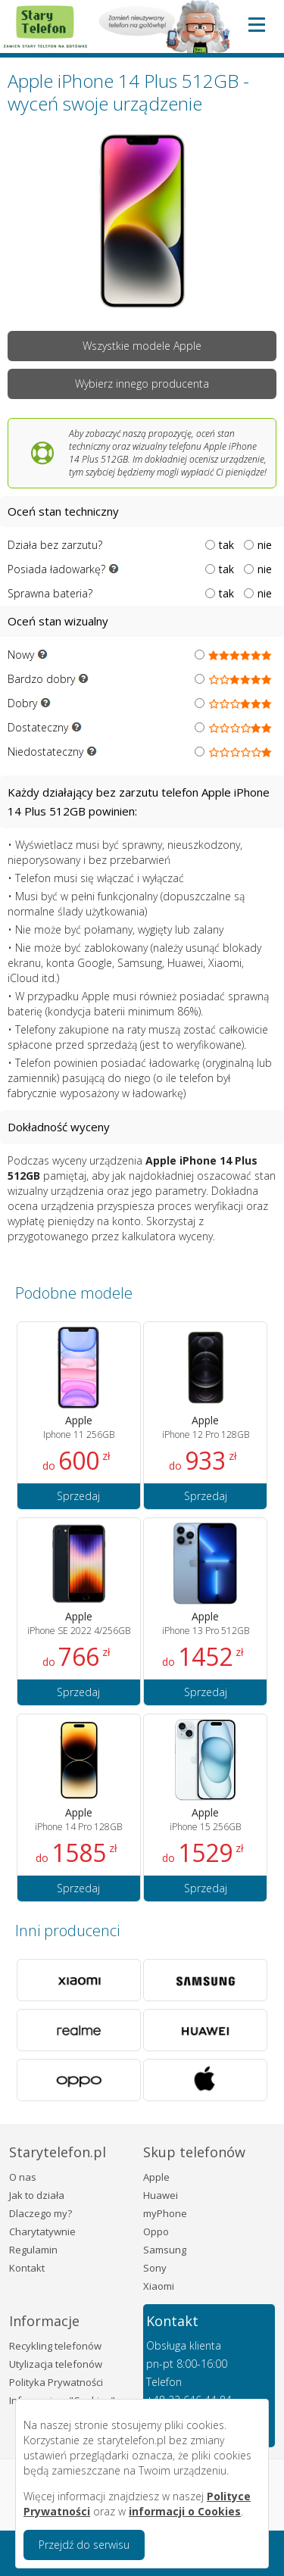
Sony (155, 2268)
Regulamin (33, 2249)
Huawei (160, 2195)
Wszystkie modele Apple (142, 345)
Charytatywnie (42, 2231)
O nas (22, 2177)
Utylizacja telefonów (55, 2364)
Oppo (156, 2231)
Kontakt (27, 2268)
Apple (156, 2177)
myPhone (165, 2213)
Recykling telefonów (55, 2346)
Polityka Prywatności (56, 2382)
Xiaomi (158, 2286)
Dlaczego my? (40, 2213)
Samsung (164, 2249)
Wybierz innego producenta (142, 383)
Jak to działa (36, 2195)
